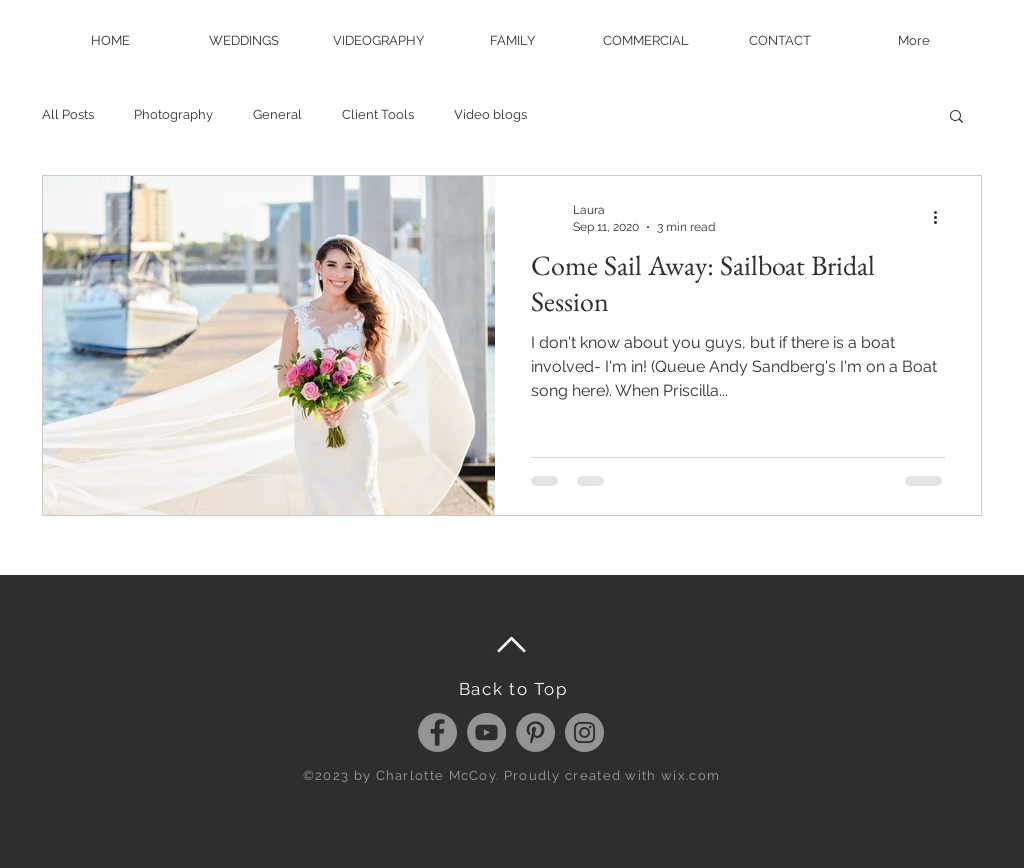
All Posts (68, 114)
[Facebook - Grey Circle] (437, 732)
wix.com (690, 775)
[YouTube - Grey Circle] (486, 732)
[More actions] (942, 217)
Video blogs (490, 114)
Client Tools (378, 114)
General (277, 114)
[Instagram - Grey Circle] (584, 732)
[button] (956, 117)
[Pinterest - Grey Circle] (535, 732)
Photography (173, 114)
